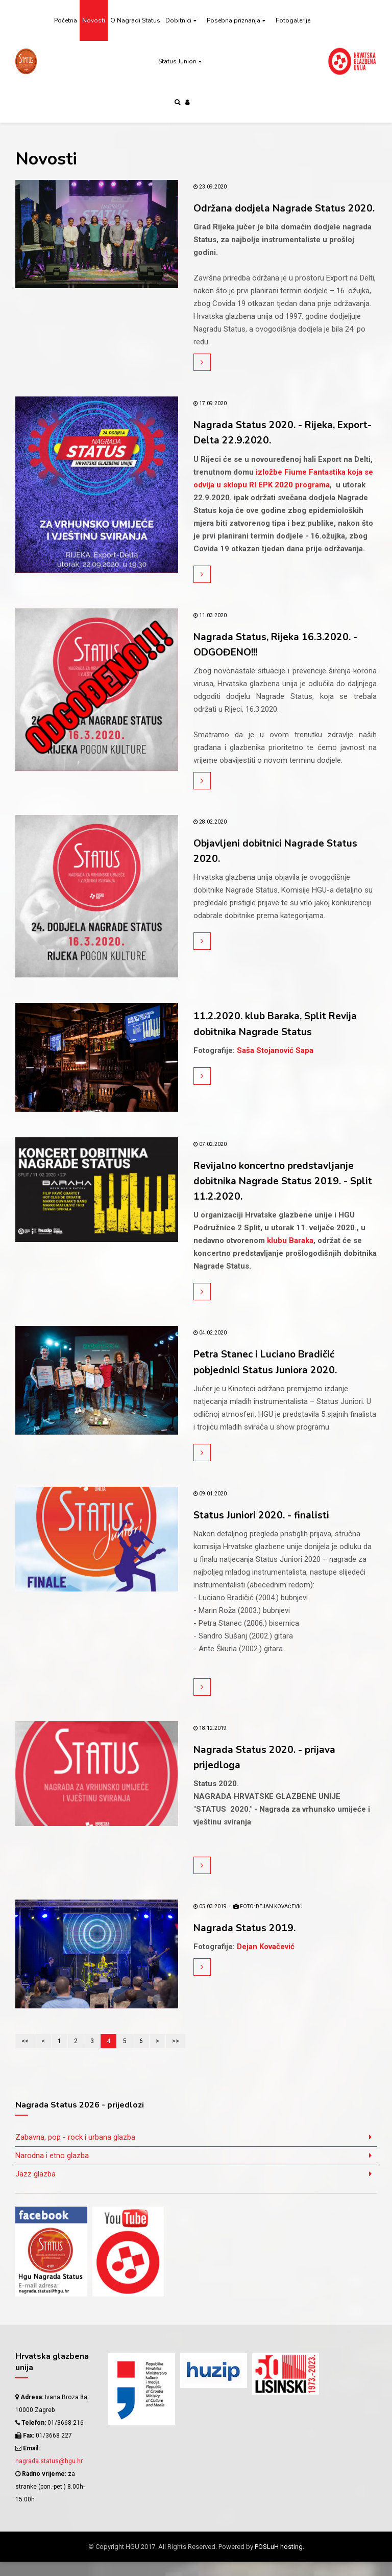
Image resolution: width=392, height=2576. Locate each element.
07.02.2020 (210, 1159)
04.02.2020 (210, 1347)
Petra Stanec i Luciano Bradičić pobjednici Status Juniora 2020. (273, 1376)
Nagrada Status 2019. (250, 1942)
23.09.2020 (210, 187)
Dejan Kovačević (266, 1960)
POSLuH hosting (279, 2561)
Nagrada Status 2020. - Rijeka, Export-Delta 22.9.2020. (272, 447)
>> (175, 2054)
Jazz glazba (35, 2187)
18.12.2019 (210, 1742)
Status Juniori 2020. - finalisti (267, 1529)
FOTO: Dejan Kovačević (268, 1921)
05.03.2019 (210, 1921)
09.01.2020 (210, 1508)
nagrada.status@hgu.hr (49, 2475)
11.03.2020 (210, 630)
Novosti (93, 20)
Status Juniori (177, 61)
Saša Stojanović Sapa (275, 1065)
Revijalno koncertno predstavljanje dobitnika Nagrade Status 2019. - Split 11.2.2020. (283, 1196)
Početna (65, 20)
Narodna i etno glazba (52, 2169)
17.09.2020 (210, 418)
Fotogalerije (293, 20)
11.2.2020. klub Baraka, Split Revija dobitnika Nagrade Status (284, 1038)
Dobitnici (178, 20)
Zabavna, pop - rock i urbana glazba (75, 2151)
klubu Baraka (290, 1255)
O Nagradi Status (135, 20)
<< (25, 2054)
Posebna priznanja (233, 20)
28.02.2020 (210, 836)
